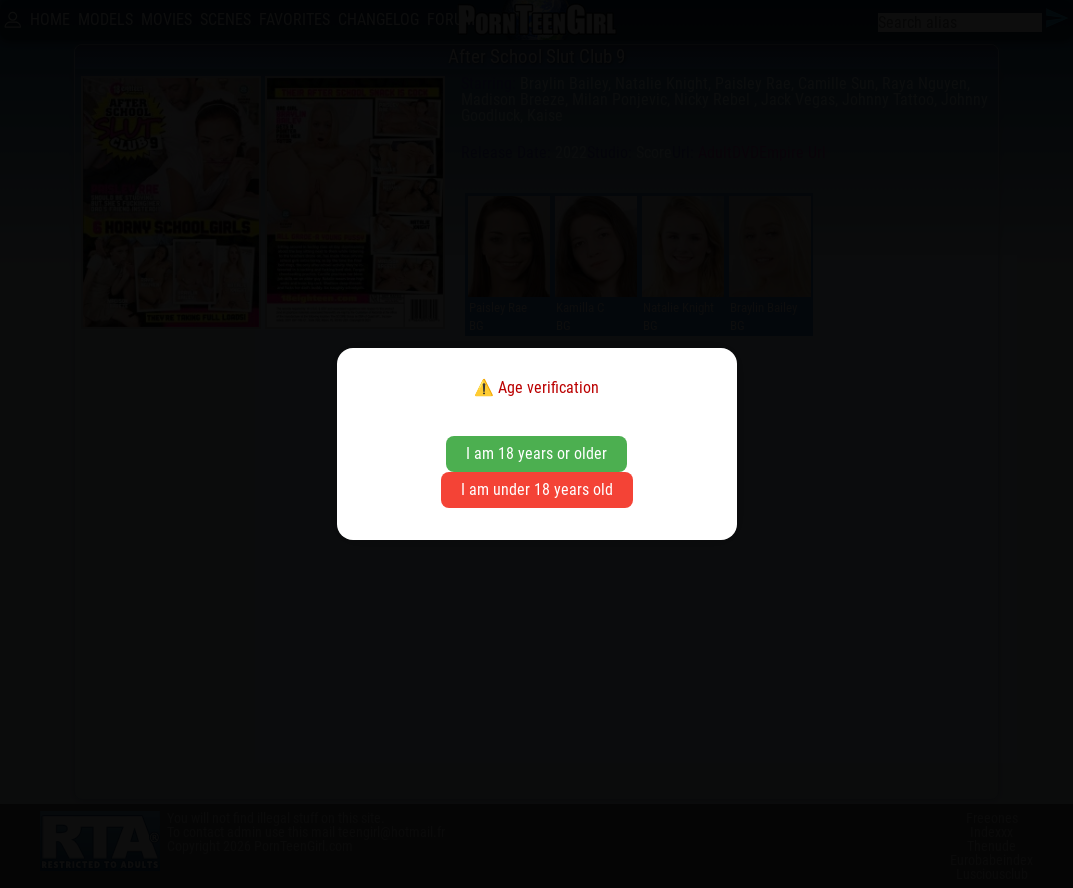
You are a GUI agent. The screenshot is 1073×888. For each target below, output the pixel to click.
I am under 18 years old (537, 489)
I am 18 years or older (536, 453)
